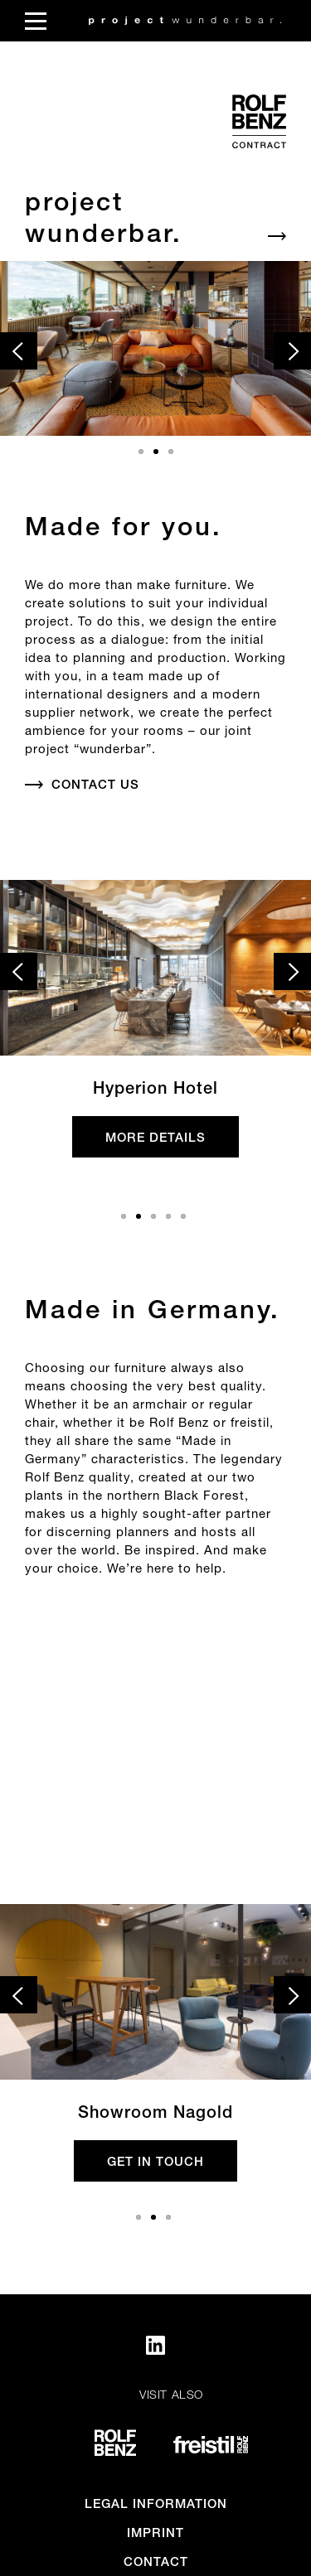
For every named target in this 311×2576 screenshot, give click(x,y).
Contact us (95, 784)
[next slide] (292, 351)
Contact (156, 2561)
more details (155, 1137)
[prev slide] (18, 351)
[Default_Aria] (155, 223)
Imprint (155, 2532)
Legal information (156, 2503)
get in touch (155, 2161)
